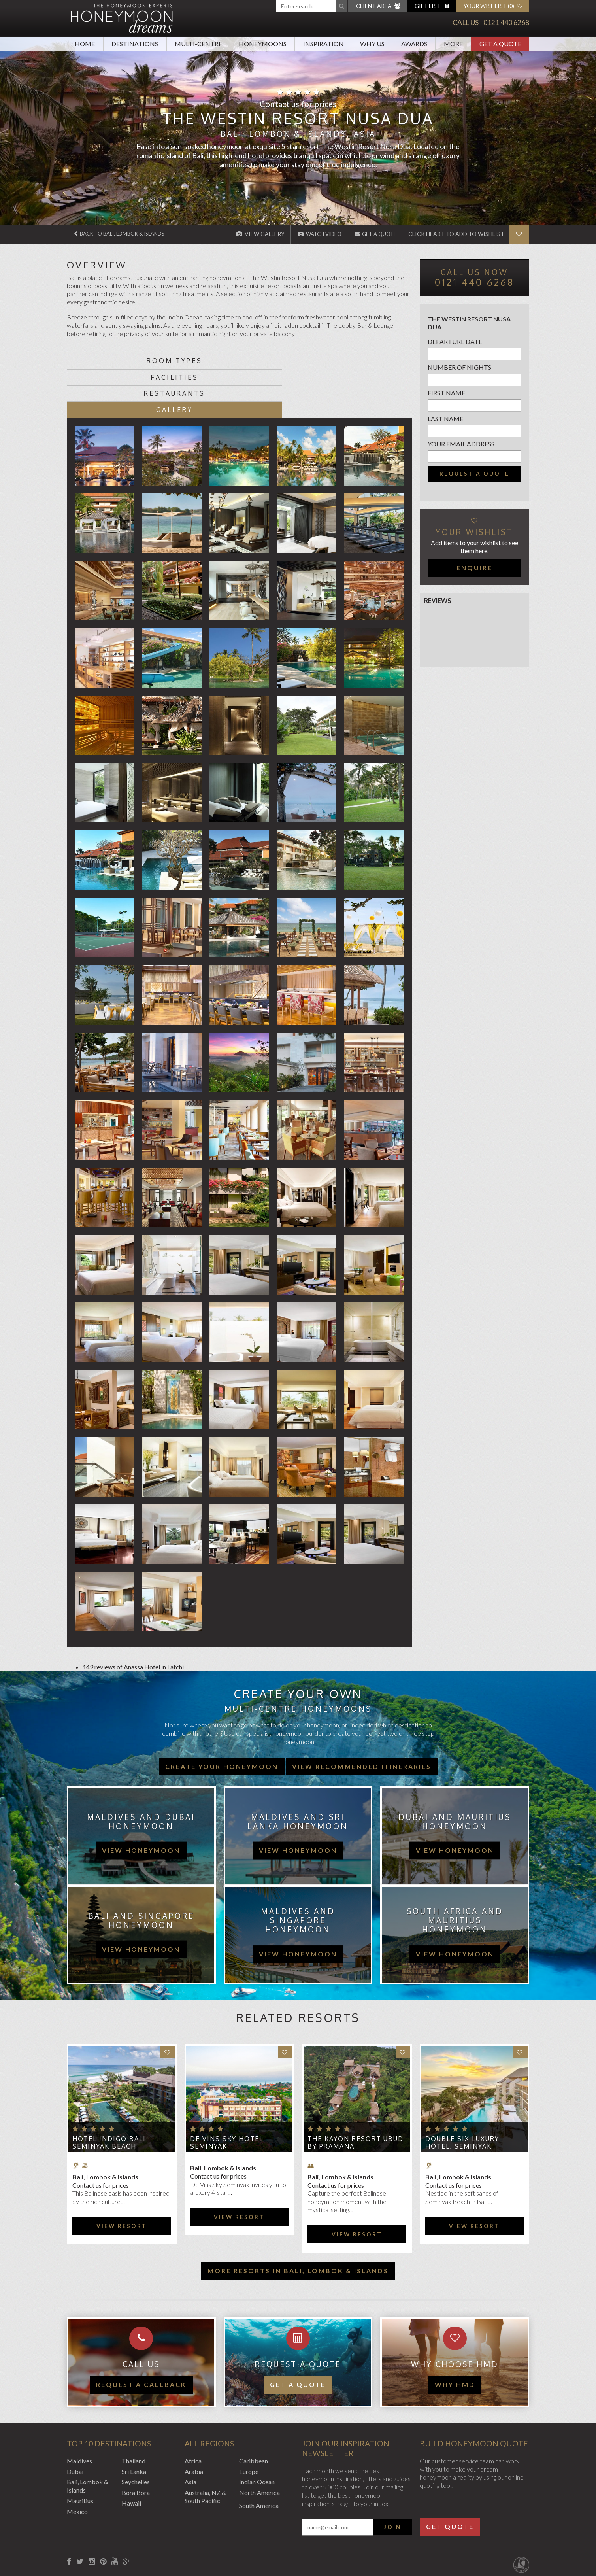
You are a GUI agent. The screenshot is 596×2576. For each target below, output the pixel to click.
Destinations (134, 43)
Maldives (79, 2411)
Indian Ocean (257, 2433)
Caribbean (253, 2411)
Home (85, 43)
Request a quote (474, 474)
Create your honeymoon (221, 1717)
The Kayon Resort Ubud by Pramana (355, 2093)
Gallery (368, 361)
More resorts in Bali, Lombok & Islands (298, 2222)
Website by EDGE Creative (492, 2533)
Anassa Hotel (142, 1618)
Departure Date (455, 341)
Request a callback (141, 2335)
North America (259, 2443)
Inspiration (323, 43)
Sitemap (250, 2533)
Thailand (133, 2411)
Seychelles (136, 2433)
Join (392, 2478)
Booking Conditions (94, 2533)
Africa (193, 2411)
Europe (248, 2422)
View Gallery (252, 234)
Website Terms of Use (202, 2533)
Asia (190, 2433)
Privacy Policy (146, 2533)
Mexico (77, 2462)
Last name (445, 418)
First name (446, 393)
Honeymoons (263, 43)
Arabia (194, 2422)
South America (259, 2456)
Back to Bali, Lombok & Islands (124, 234)
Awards (414, 43)
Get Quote (450, 2477)
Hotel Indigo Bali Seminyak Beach (109, 2093)
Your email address (461, 444)
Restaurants (282, 361)
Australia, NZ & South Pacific (205, 2448)
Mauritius (80, 2451)
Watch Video (313, 234)
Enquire (474, 567)
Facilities (196, 361)
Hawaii (131, 2454)
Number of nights (459, 367)
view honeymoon (141, 1801)
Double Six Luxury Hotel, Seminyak (462, 2093)
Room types (110, 361)
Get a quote (298, 2335)
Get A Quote (500, 43)
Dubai (75, 2422)
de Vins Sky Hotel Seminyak (226, 2093)
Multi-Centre (198, 43)
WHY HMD (455, 2335)
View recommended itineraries (361, 1717)
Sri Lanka (134, 2422)
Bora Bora (136, 2443)
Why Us (372, 43)
